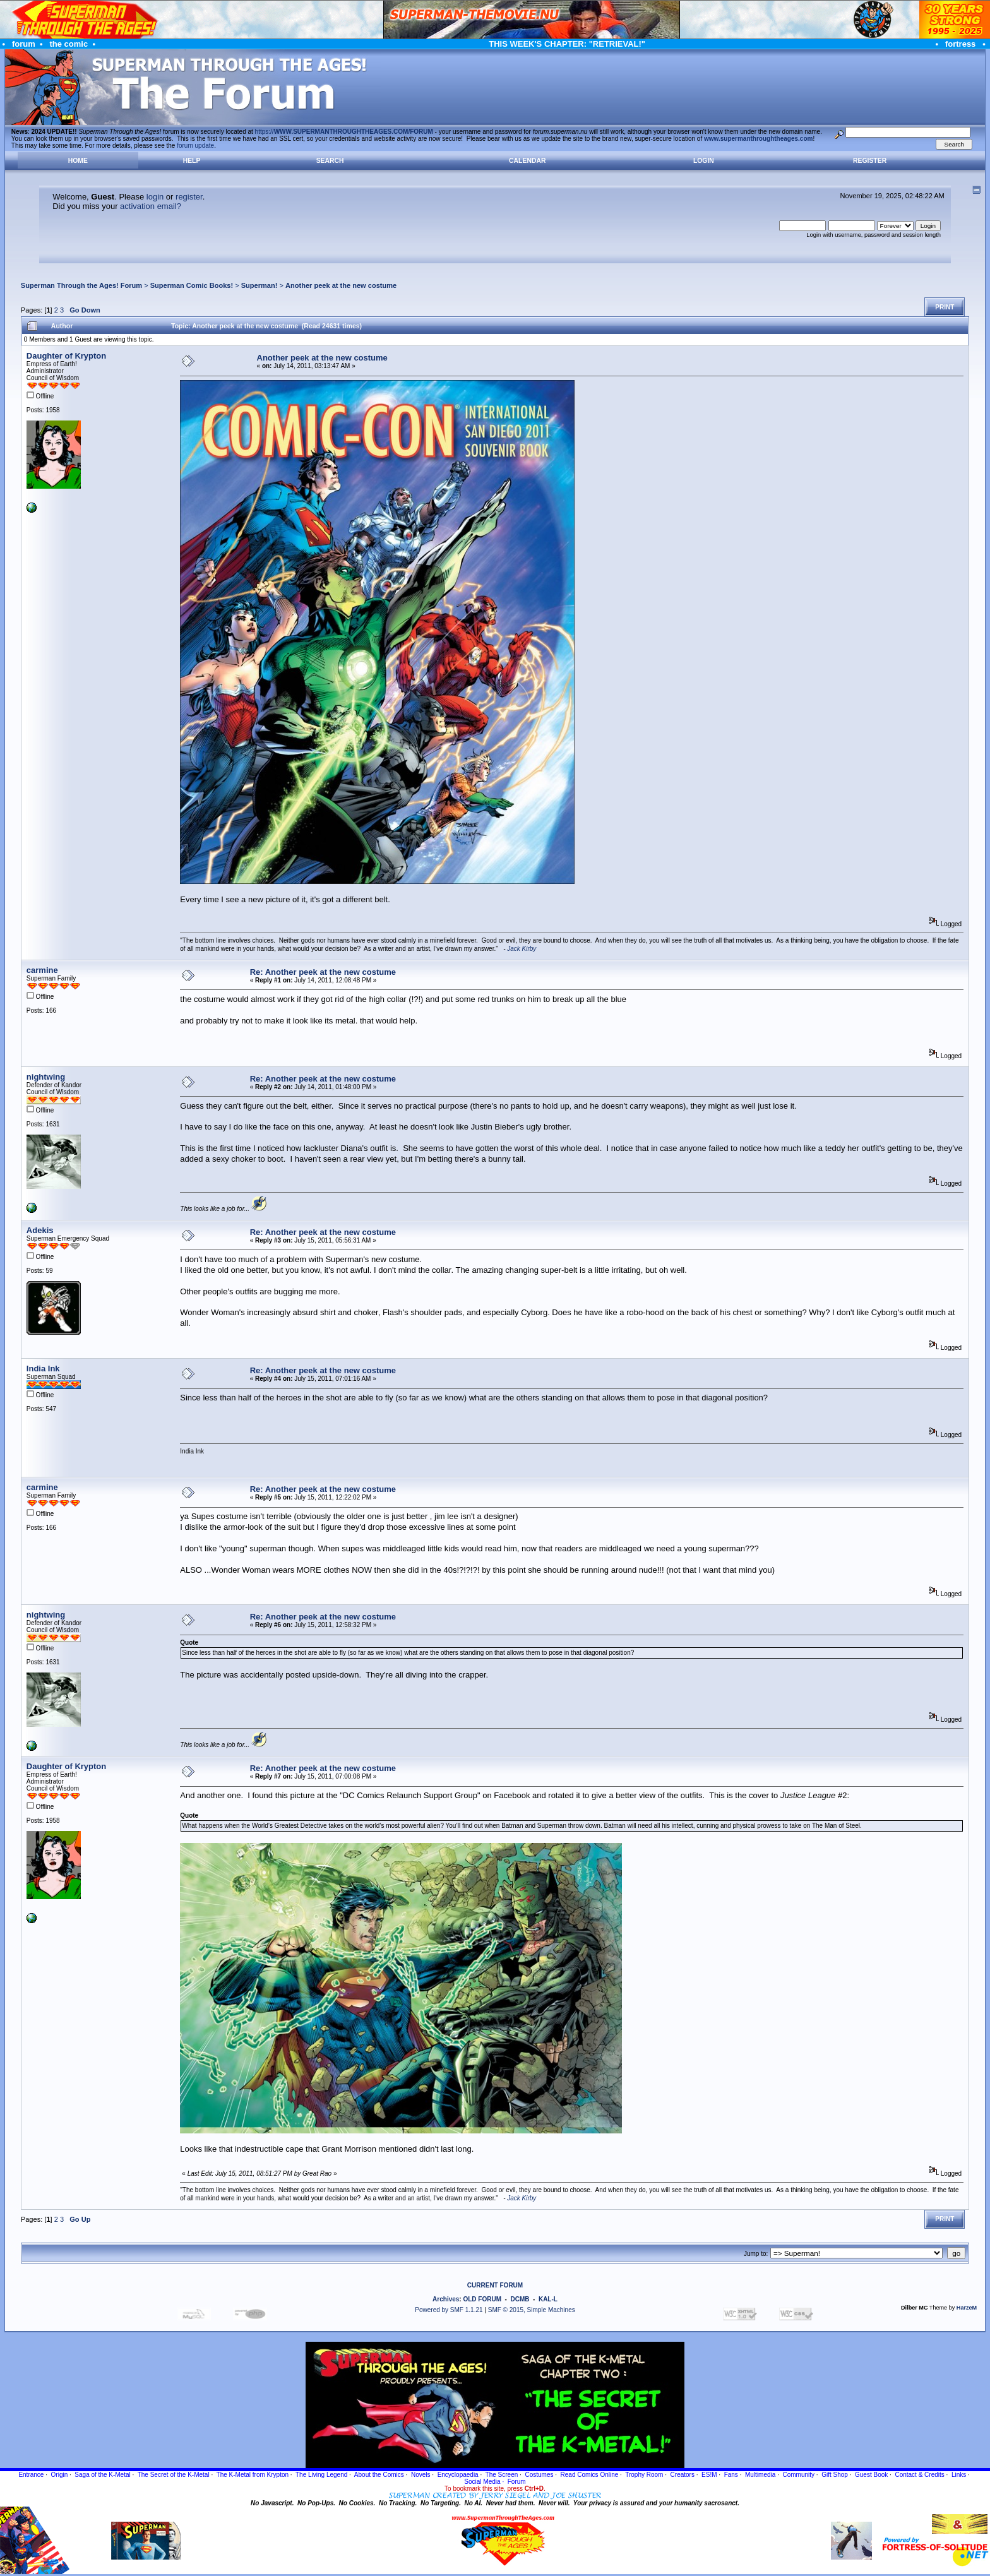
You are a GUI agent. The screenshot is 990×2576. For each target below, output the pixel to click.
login (155, 196)
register (189, 196)
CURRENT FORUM (495, 2285)
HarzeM (967, 2308)
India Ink (43, 1368)
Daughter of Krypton (66, 356)
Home (78, 160)
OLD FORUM (482, 2299)
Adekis (40, 1230)
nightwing (46, 1077)
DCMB (519, 2299)
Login (703, 160)
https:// (344, 131)
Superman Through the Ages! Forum (81, 285)
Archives (445, 2299)
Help (192, 160)
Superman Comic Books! (191, 285)
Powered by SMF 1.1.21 (448, 2309)
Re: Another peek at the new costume (323, 972)
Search (330, 160)
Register (869, 160)
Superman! (259, 285)
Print (944, 307)
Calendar (527, 160)
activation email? (150, 206)
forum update (195, 145)
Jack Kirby (521, 948)
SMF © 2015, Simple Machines (531, 2309)
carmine (42, 970)
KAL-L (548, 2299)
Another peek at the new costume (341, 285)
